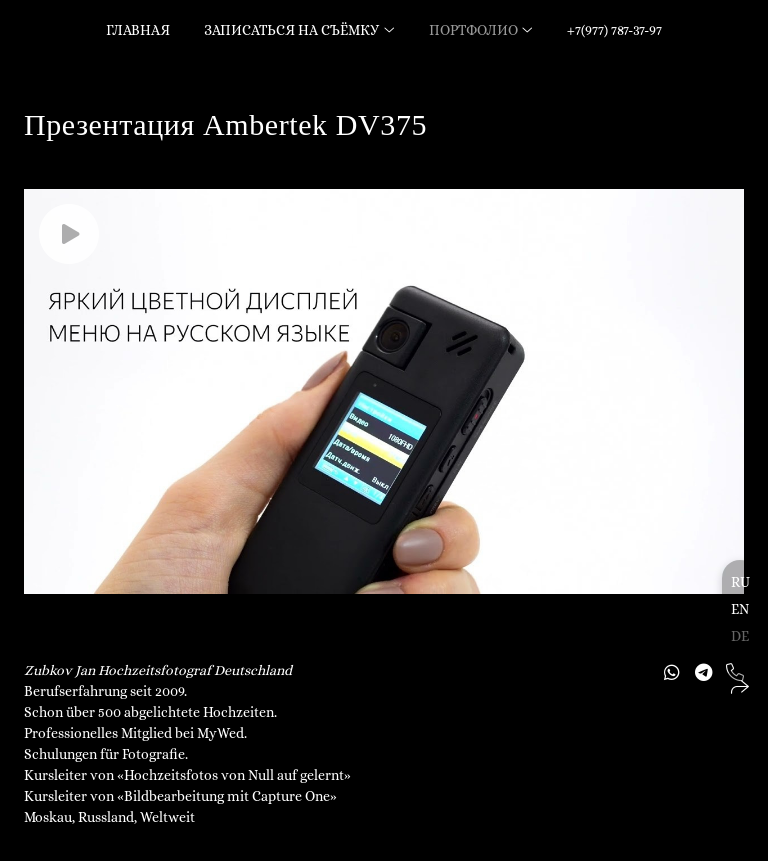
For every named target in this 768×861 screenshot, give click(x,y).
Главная (138, 30)
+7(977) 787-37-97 (614, 30)
